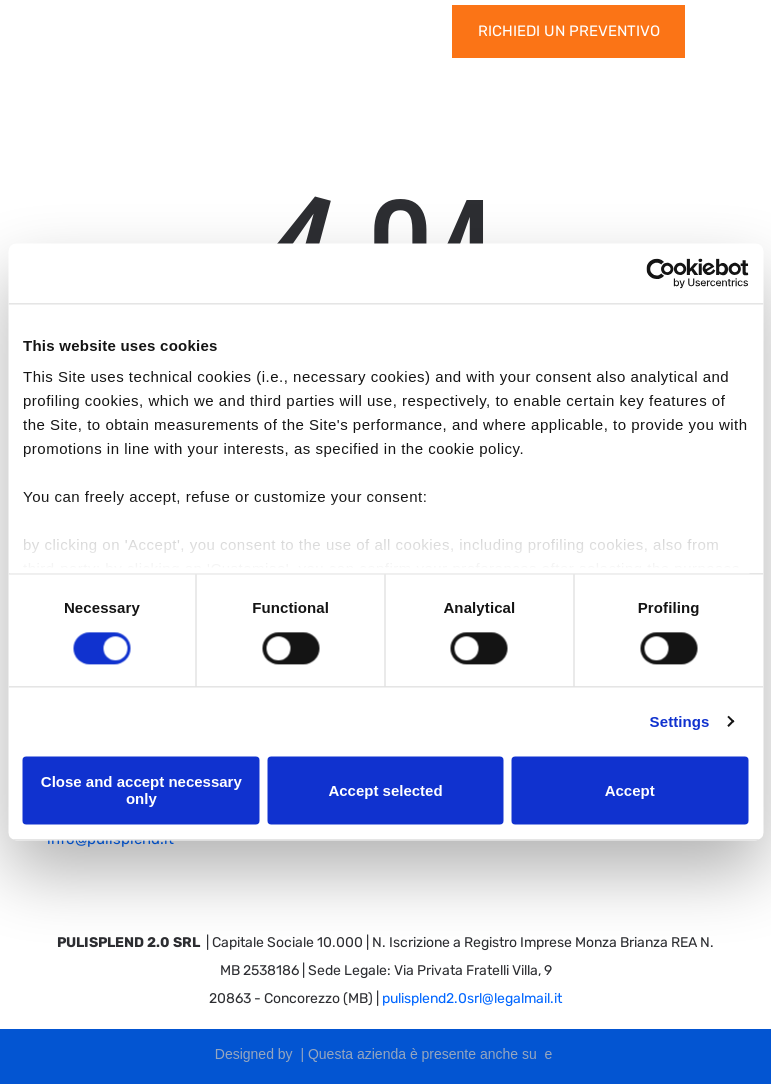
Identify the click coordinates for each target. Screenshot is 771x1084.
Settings (680, 721)
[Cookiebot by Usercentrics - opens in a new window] (660, 273)
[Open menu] (724, 31)
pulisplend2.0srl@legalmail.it (472, 998)
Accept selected (385, 790)
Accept (630, 790)
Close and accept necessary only (141, 790)
